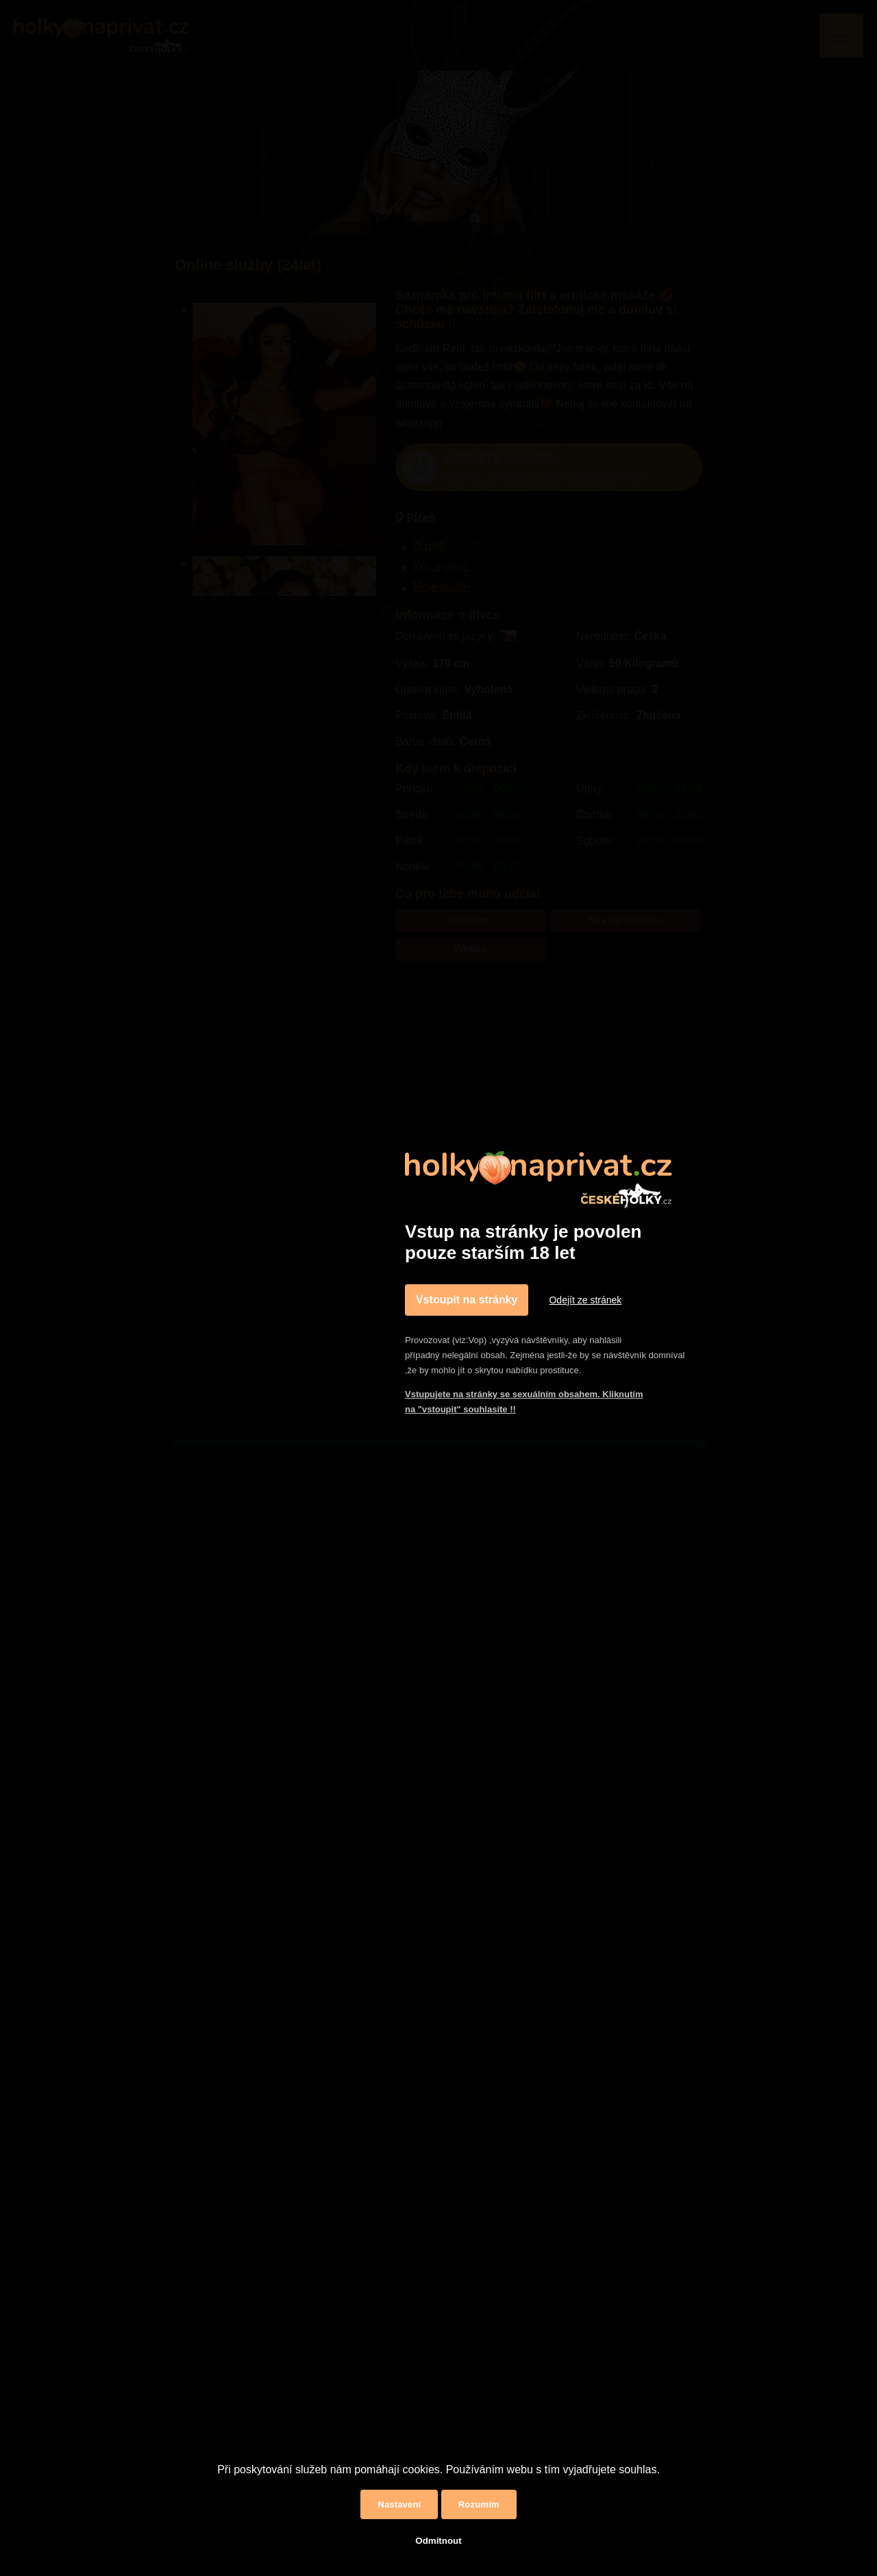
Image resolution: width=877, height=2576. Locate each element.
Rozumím (478, 2504)
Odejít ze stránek (585, 1300)
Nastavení (399, 2504)
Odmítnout (438, 2541)
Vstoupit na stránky (466, 1299)
